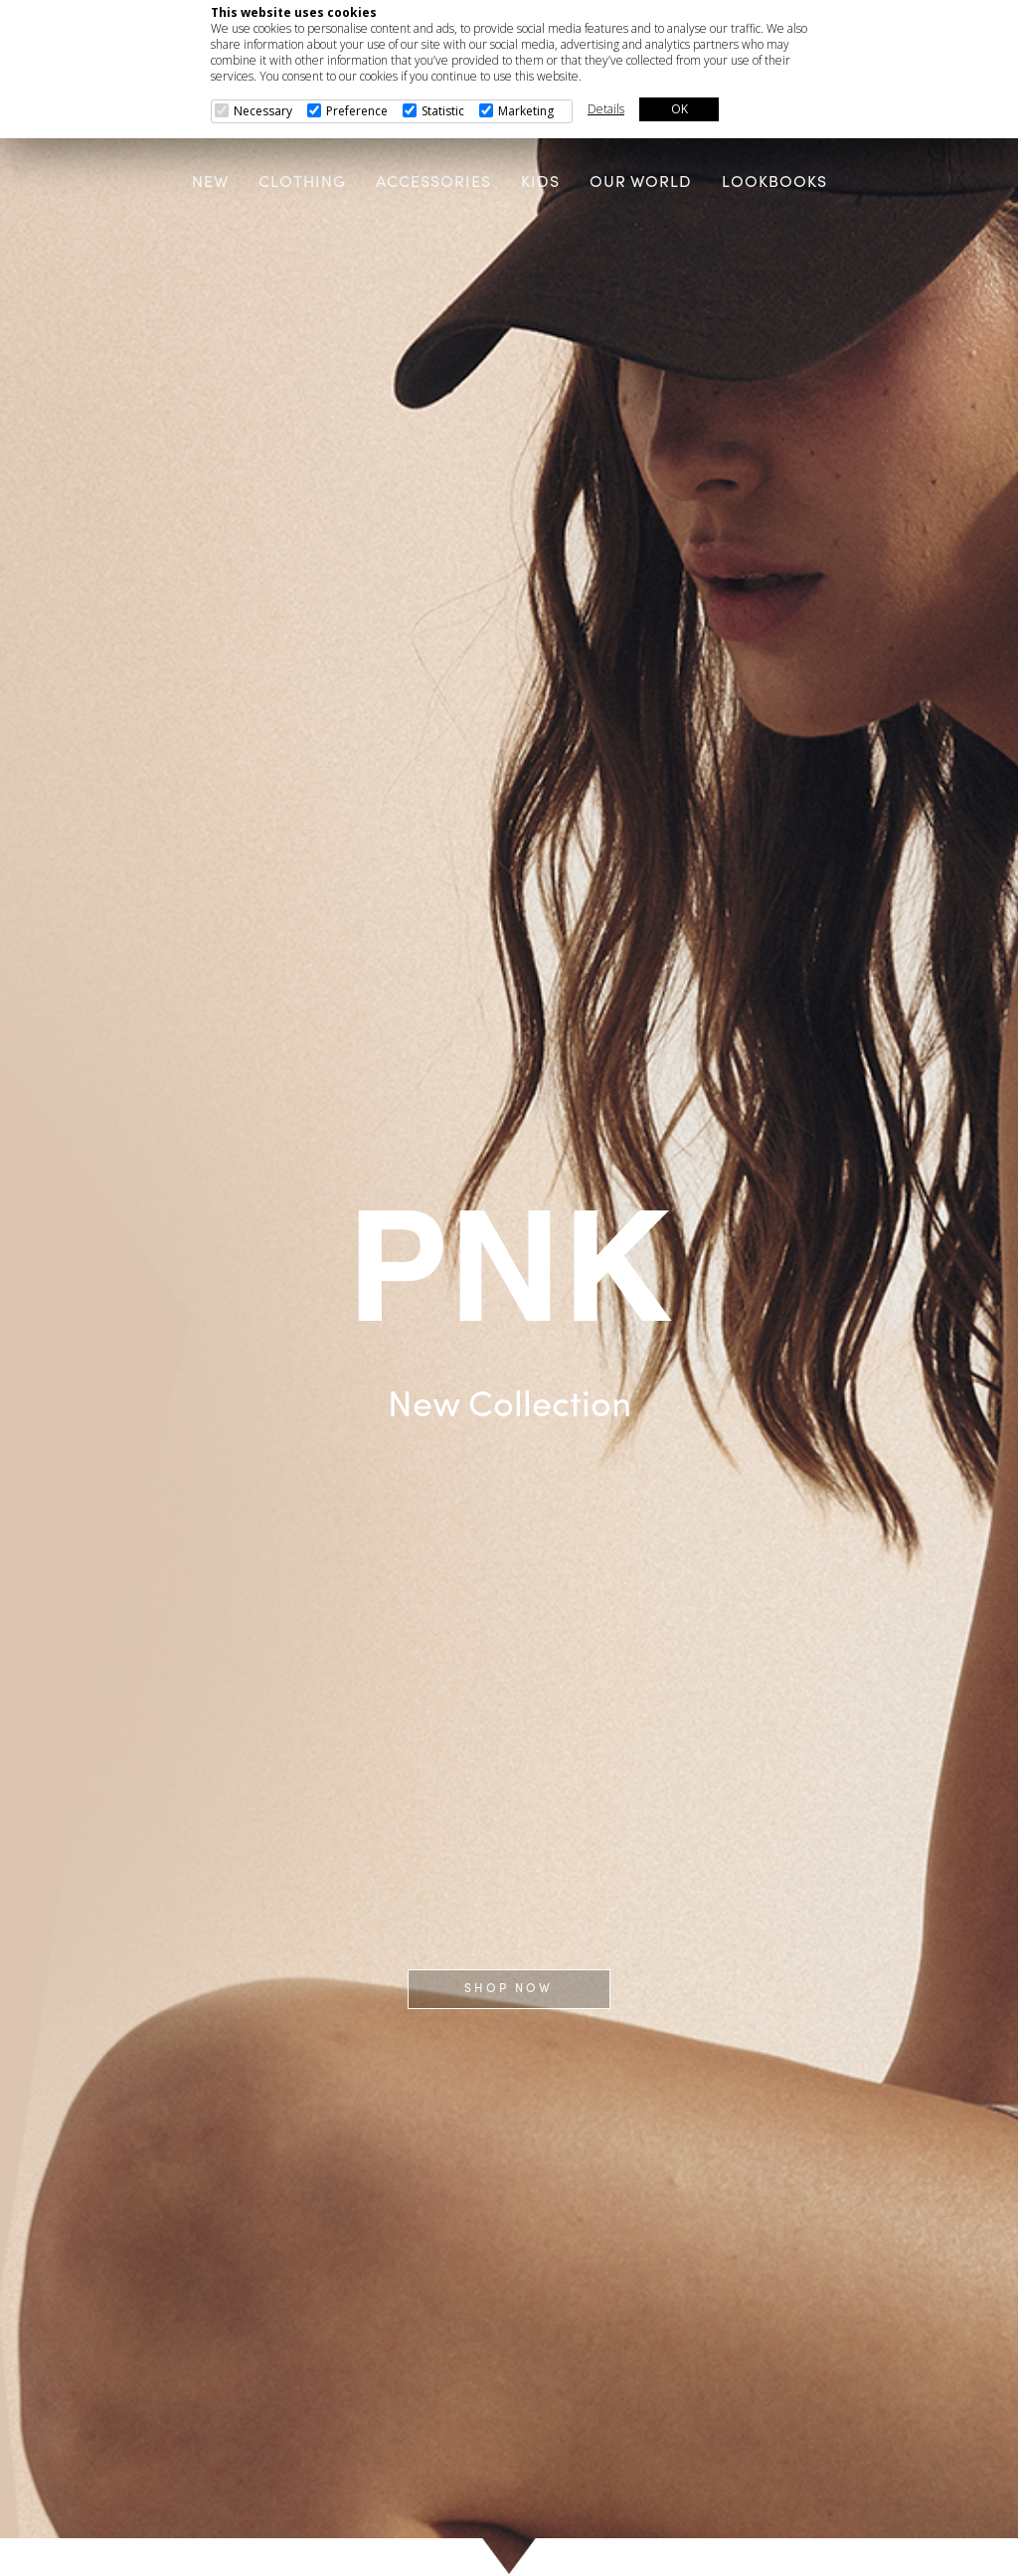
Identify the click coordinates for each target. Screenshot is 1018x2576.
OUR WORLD (641, 183)
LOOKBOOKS (774, 183)
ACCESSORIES (433, 183)
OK (679, 108)
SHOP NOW (508, 1989)
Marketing (526, 111)
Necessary (263, 111)
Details (606, 109)
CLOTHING (302, 183)
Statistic (443, 111)
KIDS (540, 183)
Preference (357, 111)
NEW (210, 183)
